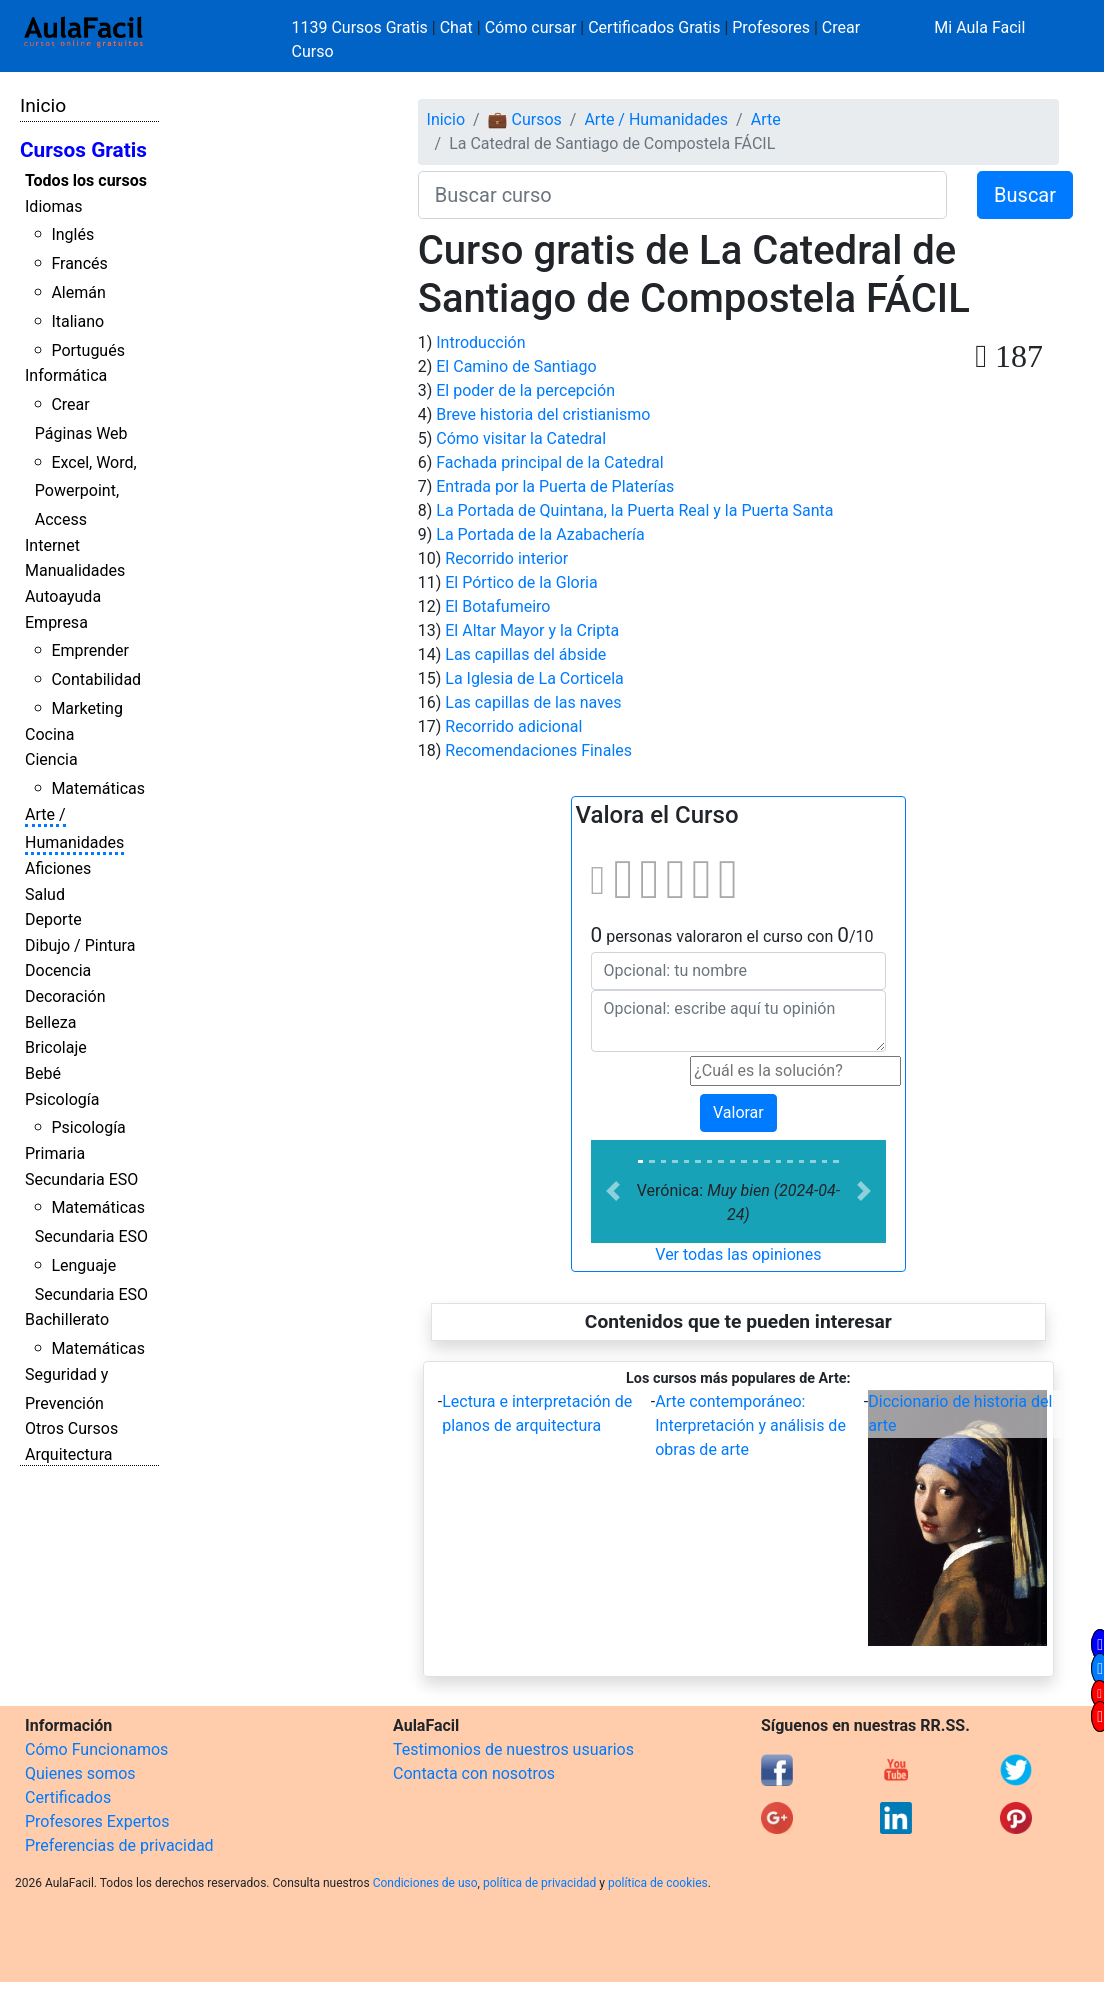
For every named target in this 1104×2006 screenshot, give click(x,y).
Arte (766, 119)
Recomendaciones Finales (538, 750)
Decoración (65, 996)
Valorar (738, 1112)
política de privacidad (539, 1883)
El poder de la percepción (525, 390)
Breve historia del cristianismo (543, 414)
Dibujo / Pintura (80, 945)
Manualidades (75, 570)
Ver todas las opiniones (738, 1254)
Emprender (90, 650)
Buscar (1025, 195)
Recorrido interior (506, 558)
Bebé (43, 1073)
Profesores (771, 27)
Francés (79, 263)
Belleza (50, 1022)
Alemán (78, 292)
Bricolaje (56, 1047)
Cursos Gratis (83, 150)
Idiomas (53, 206)
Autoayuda (63, 596)
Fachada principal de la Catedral (549, 462)
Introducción (480, 342)
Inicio (43, 105)
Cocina (49, 734)
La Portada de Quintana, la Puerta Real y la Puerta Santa (634, 510)
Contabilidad (96, 679)
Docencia (58, 970)
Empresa (56, 622)
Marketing (86, 708)
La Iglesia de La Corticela (534, 678)
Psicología (62, 1099)
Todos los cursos (86, 180)
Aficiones (58, 868)
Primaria (55, 1153)
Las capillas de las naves (533, 702)
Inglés (72, 234)
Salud (45, 894)
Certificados (68, 1797)
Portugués (88, 350)
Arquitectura (68, 1454)
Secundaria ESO (81, 1179)
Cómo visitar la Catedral (521, 438)
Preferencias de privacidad (119, 1845)
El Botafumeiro (497, 606)
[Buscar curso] (682, 195)
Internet (52, 545)
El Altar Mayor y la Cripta (532, 630)
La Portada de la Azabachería (540, 534)
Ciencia (51, 759)
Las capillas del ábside (525, 654)
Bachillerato (67, 1319)
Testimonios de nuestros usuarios (513, 1749)
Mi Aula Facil (979, 27)
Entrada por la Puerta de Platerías (555, 486)
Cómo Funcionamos (96, 1749)
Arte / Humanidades (656, 119)
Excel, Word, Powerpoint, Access (86, 491)
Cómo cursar (531, 27)
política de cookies (658, 1883)
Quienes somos (80, 1773)
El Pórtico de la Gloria (521, 582)
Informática (66, 375)
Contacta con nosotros (474, 1773)
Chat (456, 27)
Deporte (53, 919)
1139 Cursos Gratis (362, 27)
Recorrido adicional (513, 726)
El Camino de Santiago (516, 366)
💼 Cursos (525, 119)
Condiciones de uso (425, 1883)
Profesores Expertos (97, 1821)
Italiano (77, 321)
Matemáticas (98, 788)
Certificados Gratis (654, 27)
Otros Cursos (71, 1428)
